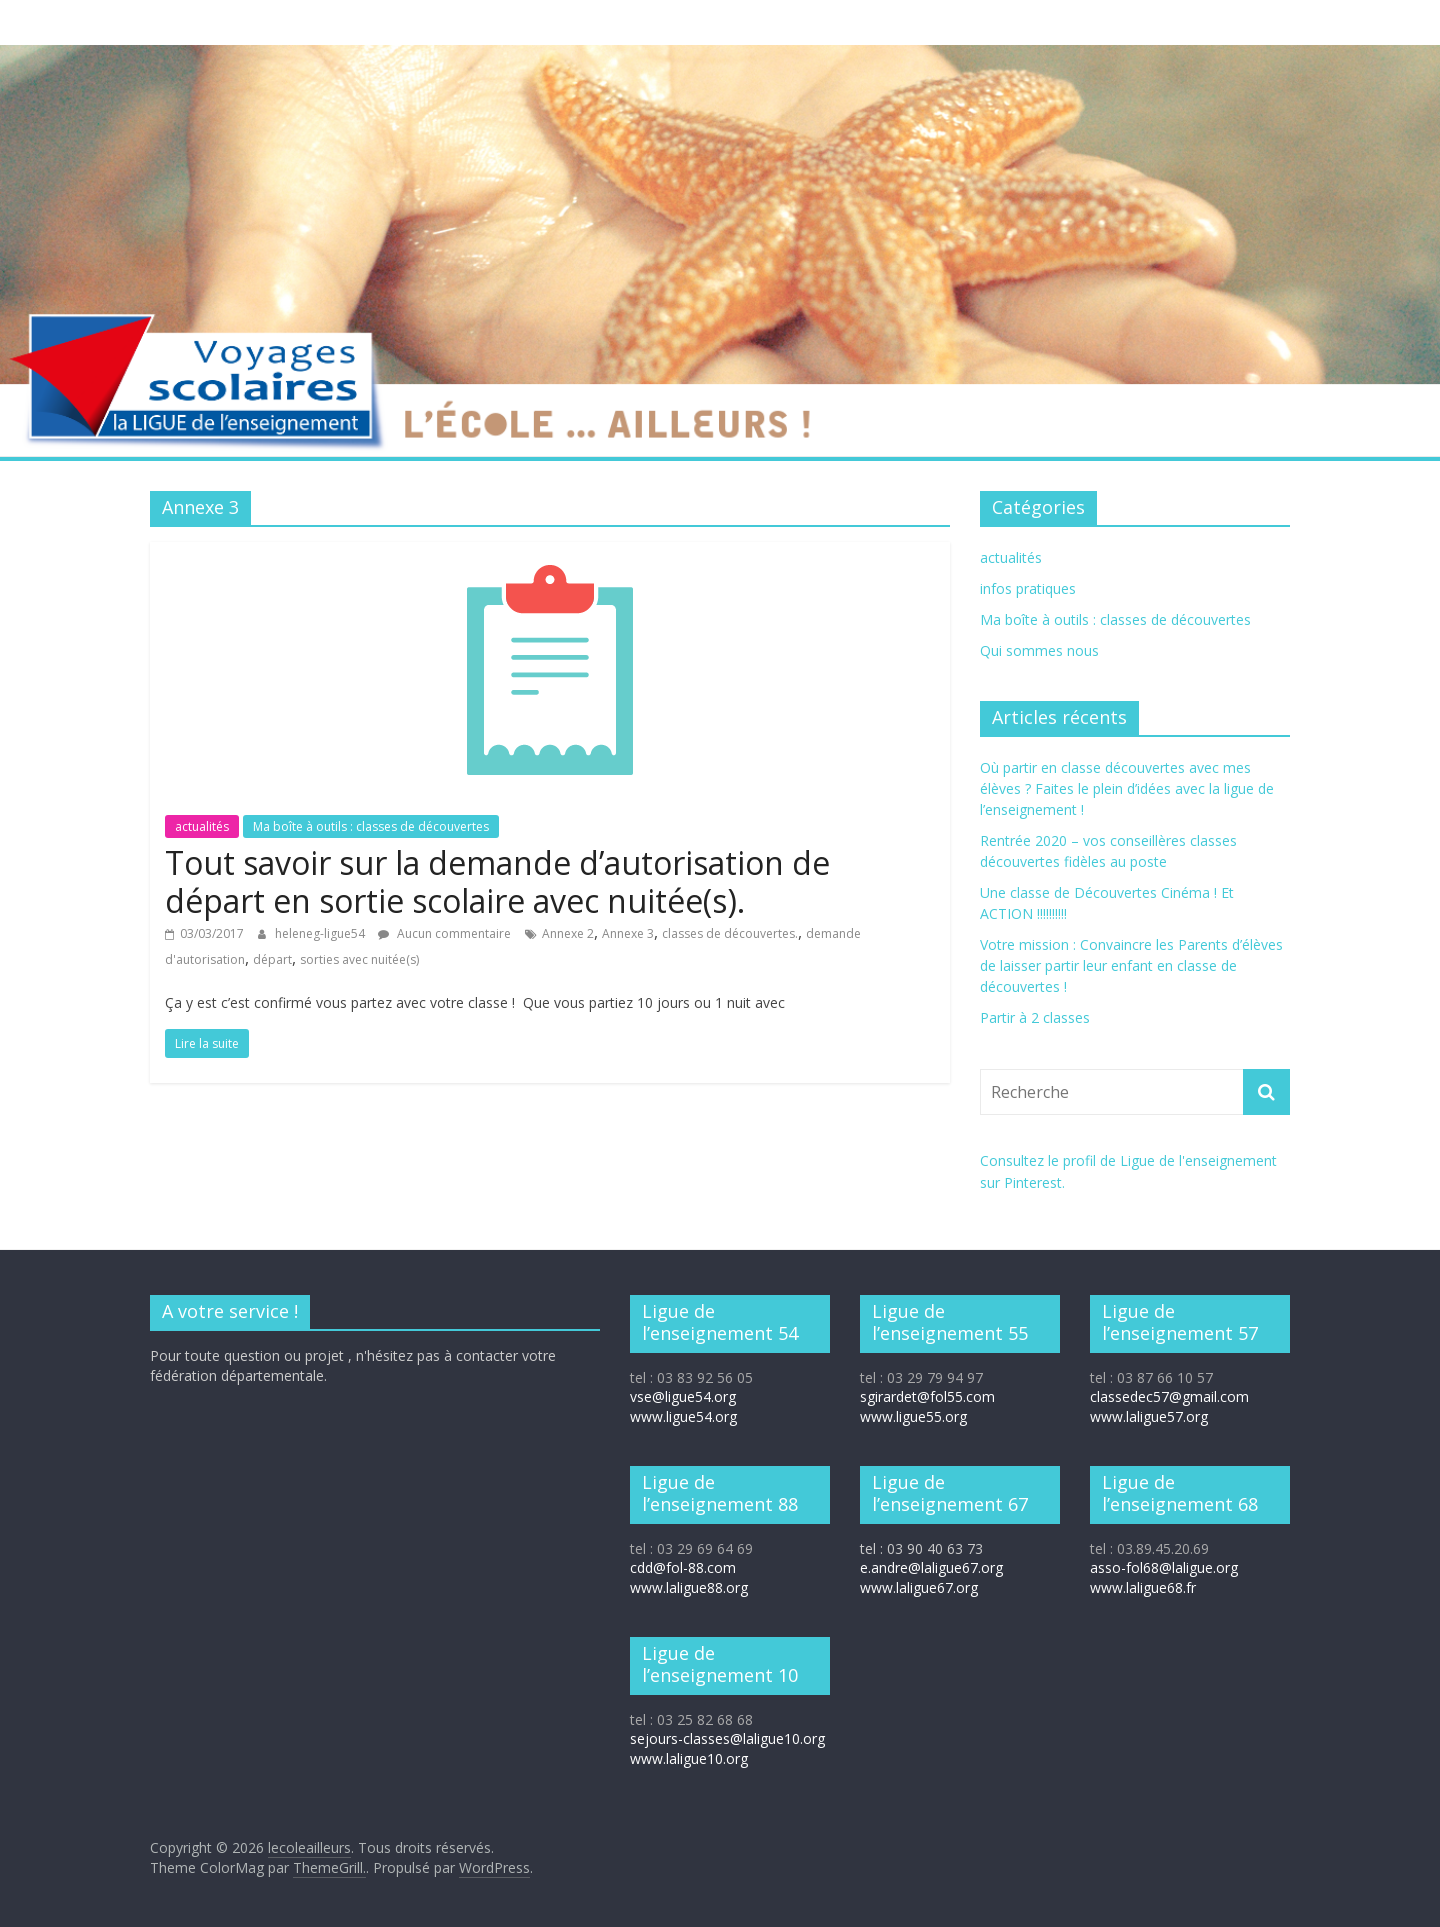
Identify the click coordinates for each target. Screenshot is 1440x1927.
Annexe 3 (628, 933)
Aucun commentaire (444, 933)
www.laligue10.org (689, 1758)
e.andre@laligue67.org (931, 1567)
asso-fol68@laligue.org (1164, 1567)
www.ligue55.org (913, 1416)
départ (272, 959)
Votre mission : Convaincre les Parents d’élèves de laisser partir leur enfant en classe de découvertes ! (1131, 965)
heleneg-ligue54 (321, 933)
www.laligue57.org (1149, 1416)
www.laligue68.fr (1143, 1587)
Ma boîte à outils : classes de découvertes (371, 826)
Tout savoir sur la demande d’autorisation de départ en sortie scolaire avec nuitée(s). (497, 881)
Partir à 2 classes (1035, 1017)
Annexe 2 (568, 933)
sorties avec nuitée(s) (359, 959)
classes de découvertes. (730, 933)
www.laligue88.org (689, 1587)
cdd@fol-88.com (683, 1567)
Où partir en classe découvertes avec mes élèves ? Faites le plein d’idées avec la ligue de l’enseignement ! (1127, 788)
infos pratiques (1028, 588)
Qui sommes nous (1039, 650)
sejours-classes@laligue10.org (727, 1738)
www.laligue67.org (919, 1587)
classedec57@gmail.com (1169, 1396)
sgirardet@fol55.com (927, 1396)
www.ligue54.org (683, 1416)
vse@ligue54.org (683, 1396)
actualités (202, 826)
